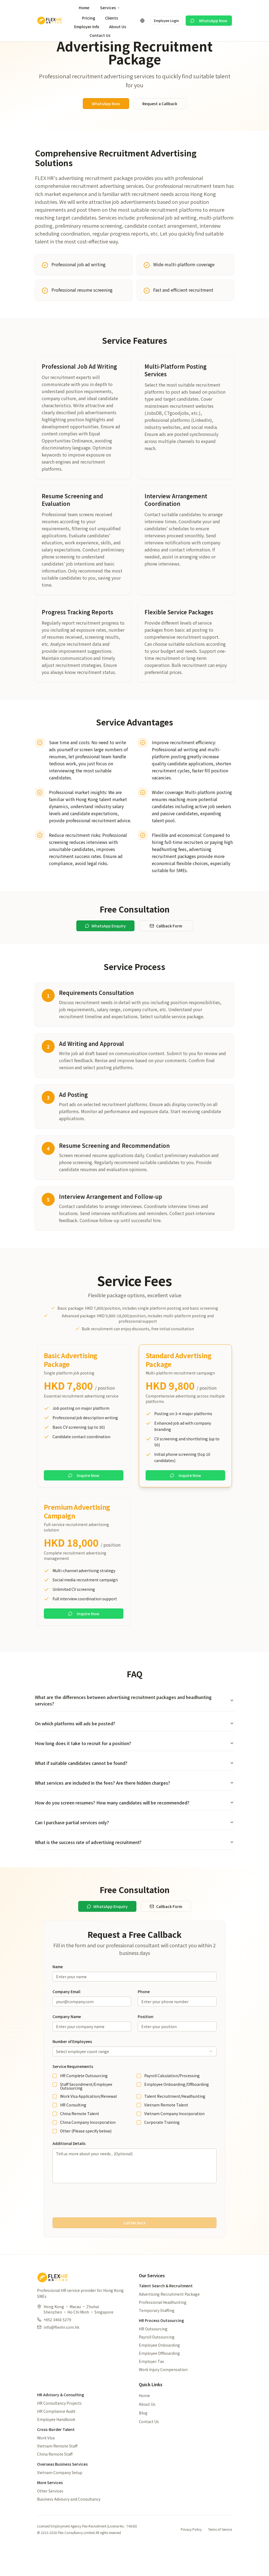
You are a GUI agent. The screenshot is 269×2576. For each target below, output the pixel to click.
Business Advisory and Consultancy (68, 2523)
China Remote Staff (55, 2478)
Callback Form (166, 949)
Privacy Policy (191, 2553)
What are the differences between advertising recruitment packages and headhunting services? (134, 1724)
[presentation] (134, 2224)
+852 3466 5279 (57, 2343)
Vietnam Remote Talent (166, 2129)
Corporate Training (162, 2146)
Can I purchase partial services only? (134, 1846)
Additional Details (69, 2167)
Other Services (50, 2514)
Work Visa (46, 2461)
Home (84, 7)
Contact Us (100, 35)
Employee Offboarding (159, 2377)
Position (145, 2040)
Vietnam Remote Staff (57, 2469)
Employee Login (166, 20)
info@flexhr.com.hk (61, 2351)
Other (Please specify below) (85, 2155)
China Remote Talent (79, 2137)
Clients (111, 18)
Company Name (67, 2040)
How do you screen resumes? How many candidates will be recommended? (134, 1826)
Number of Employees (72, 2065)
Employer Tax (151, 2385)
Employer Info (86, 26)
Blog (143, 2436)
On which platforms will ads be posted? (134, 1747)
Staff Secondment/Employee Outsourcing (86, 2110)
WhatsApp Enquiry (105, 949)
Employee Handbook (56, 2443)
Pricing (88, 18)
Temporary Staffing (157, 2334)
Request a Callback (159, 127)
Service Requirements (73, 2090)
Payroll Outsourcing (157, 2360)
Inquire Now (83, 1499)
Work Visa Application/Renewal (88, 2120)
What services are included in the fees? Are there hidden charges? (134, 1806)
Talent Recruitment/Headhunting (174, 2120)
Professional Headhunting (162, 2326)
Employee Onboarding (159, 2369)
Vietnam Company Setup (59, 2496)
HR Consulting (73, 2129)
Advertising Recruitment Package (169, 2318)
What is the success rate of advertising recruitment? (134, 1866)
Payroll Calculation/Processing (172, 2099)
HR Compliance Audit (56, 2435)
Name (58, 1990)
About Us (117, 26)
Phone (144, 2015)
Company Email (66, 2015)
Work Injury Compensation (163, 2393)
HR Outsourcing (153, 2352)
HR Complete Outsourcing (84, 2099)
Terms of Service (220, 2553)
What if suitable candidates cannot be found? (134, 1787)
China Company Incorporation (88, 2146)
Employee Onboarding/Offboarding (176, 2108)
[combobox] (134, 2075)
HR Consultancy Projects (59, 2427)
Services (110, 7)
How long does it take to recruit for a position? (134, 1767)
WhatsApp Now (208, 20)
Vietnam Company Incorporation (174, 2137)
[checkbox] (55, 2100)
